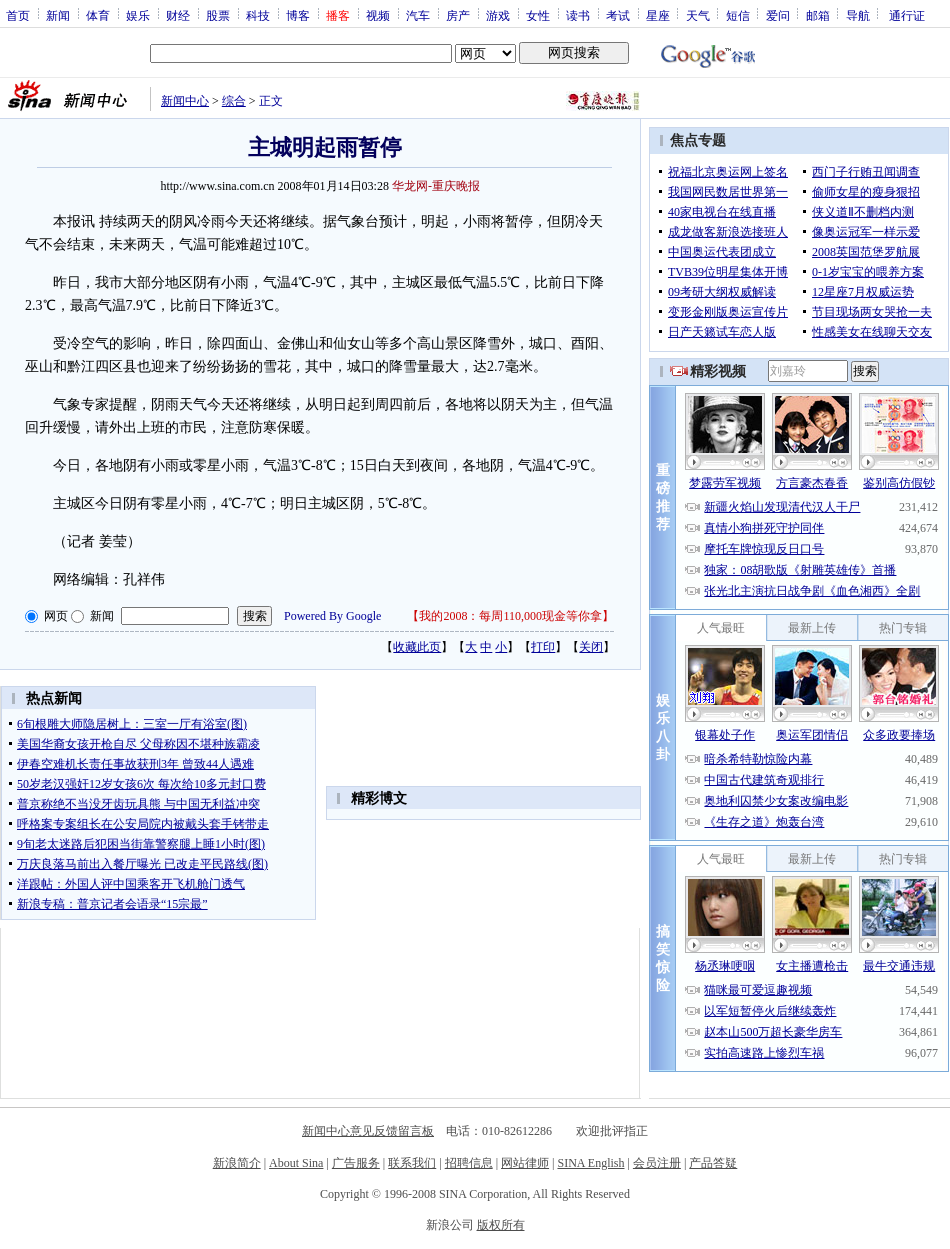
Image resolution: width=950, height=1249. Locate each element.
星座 (658, 15)
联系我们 (412, 1163)
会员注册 (657, 1163)
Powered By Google (332, 616)
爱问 (778, 15)
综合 (234, 101)
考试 (618, 15)
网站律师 (525, 1163)
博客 (298, 15)
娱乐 (138, 15)
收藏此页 (417, 647)
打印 (543, 647)
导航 (858, 15)
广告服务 (356, 1163)
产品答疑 (713, 1163)
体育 (98, 15)
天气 (698, 15)
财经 (178, 15)
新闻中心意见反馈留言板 (368, 1131)
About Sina (296, 1163)
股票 (218, 15)
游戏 (498, 15)
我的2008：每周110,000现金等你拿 (510, 616)
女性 (538, 15)
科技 (258, 15)
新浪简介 (237, 1163)
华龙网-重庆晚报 (436, 186)
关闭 (591, 647)
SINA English (590, 1163)
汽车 (418, 15)
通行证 (907, 15)
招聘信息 (469, 1163)
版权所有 (501, 1225)
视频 (378, 15)
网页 (56, 616)
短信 (738, 15)
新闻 (58, 15)
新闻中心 (185, 101)
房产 (458, 15)
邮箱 (818, 15)
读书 (578, 15)
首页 (18, 15)
